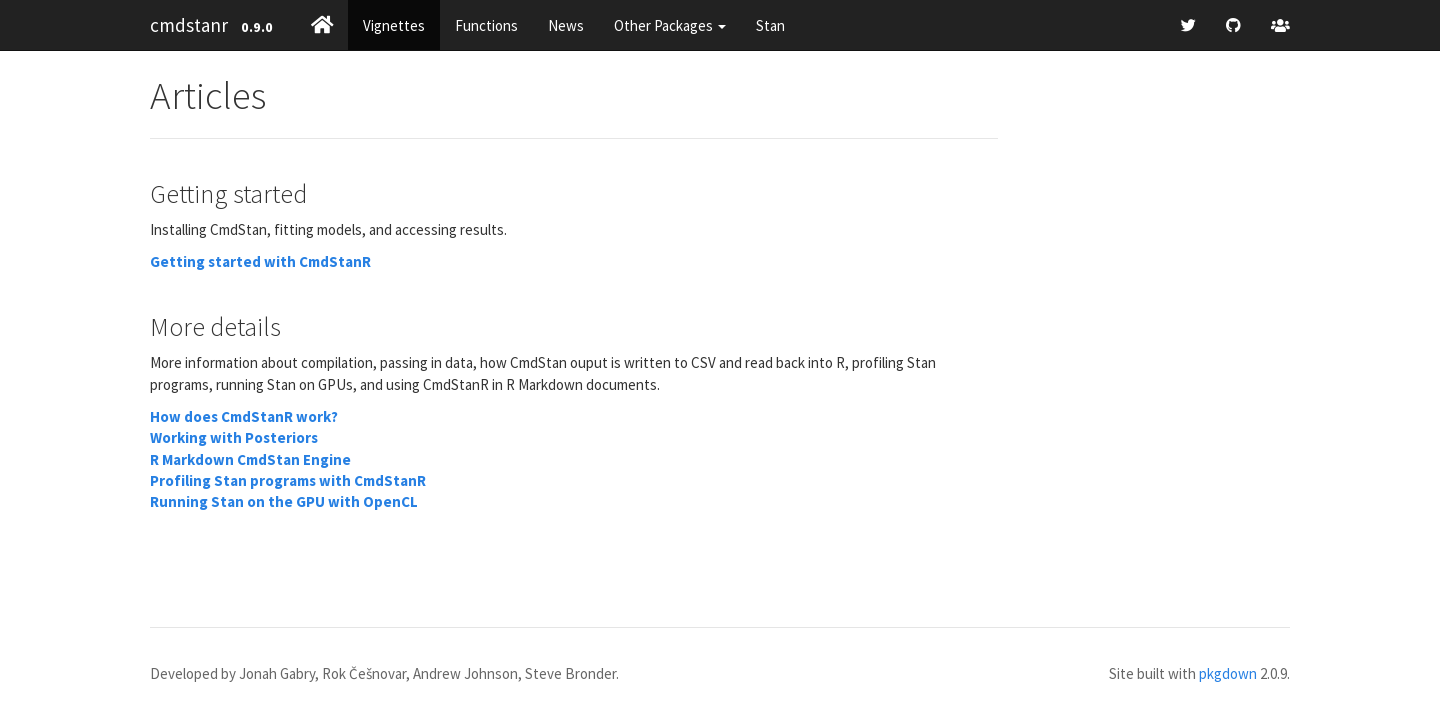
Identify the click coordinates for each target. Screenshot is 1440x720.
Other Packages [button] (670, 25)
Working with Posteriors (234, 437)
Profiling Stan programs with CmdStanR (288, 480)
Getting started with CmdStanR (260, 261)
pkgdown (1228, 673)
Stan (770, 25)
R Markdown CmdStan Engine (250, 459)
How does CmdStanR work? (244, 416)
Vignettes (394, 25)
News (566, 25)
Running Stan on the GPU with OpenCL (284, 501)
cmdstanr (189, 25)
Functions (486, 25)
